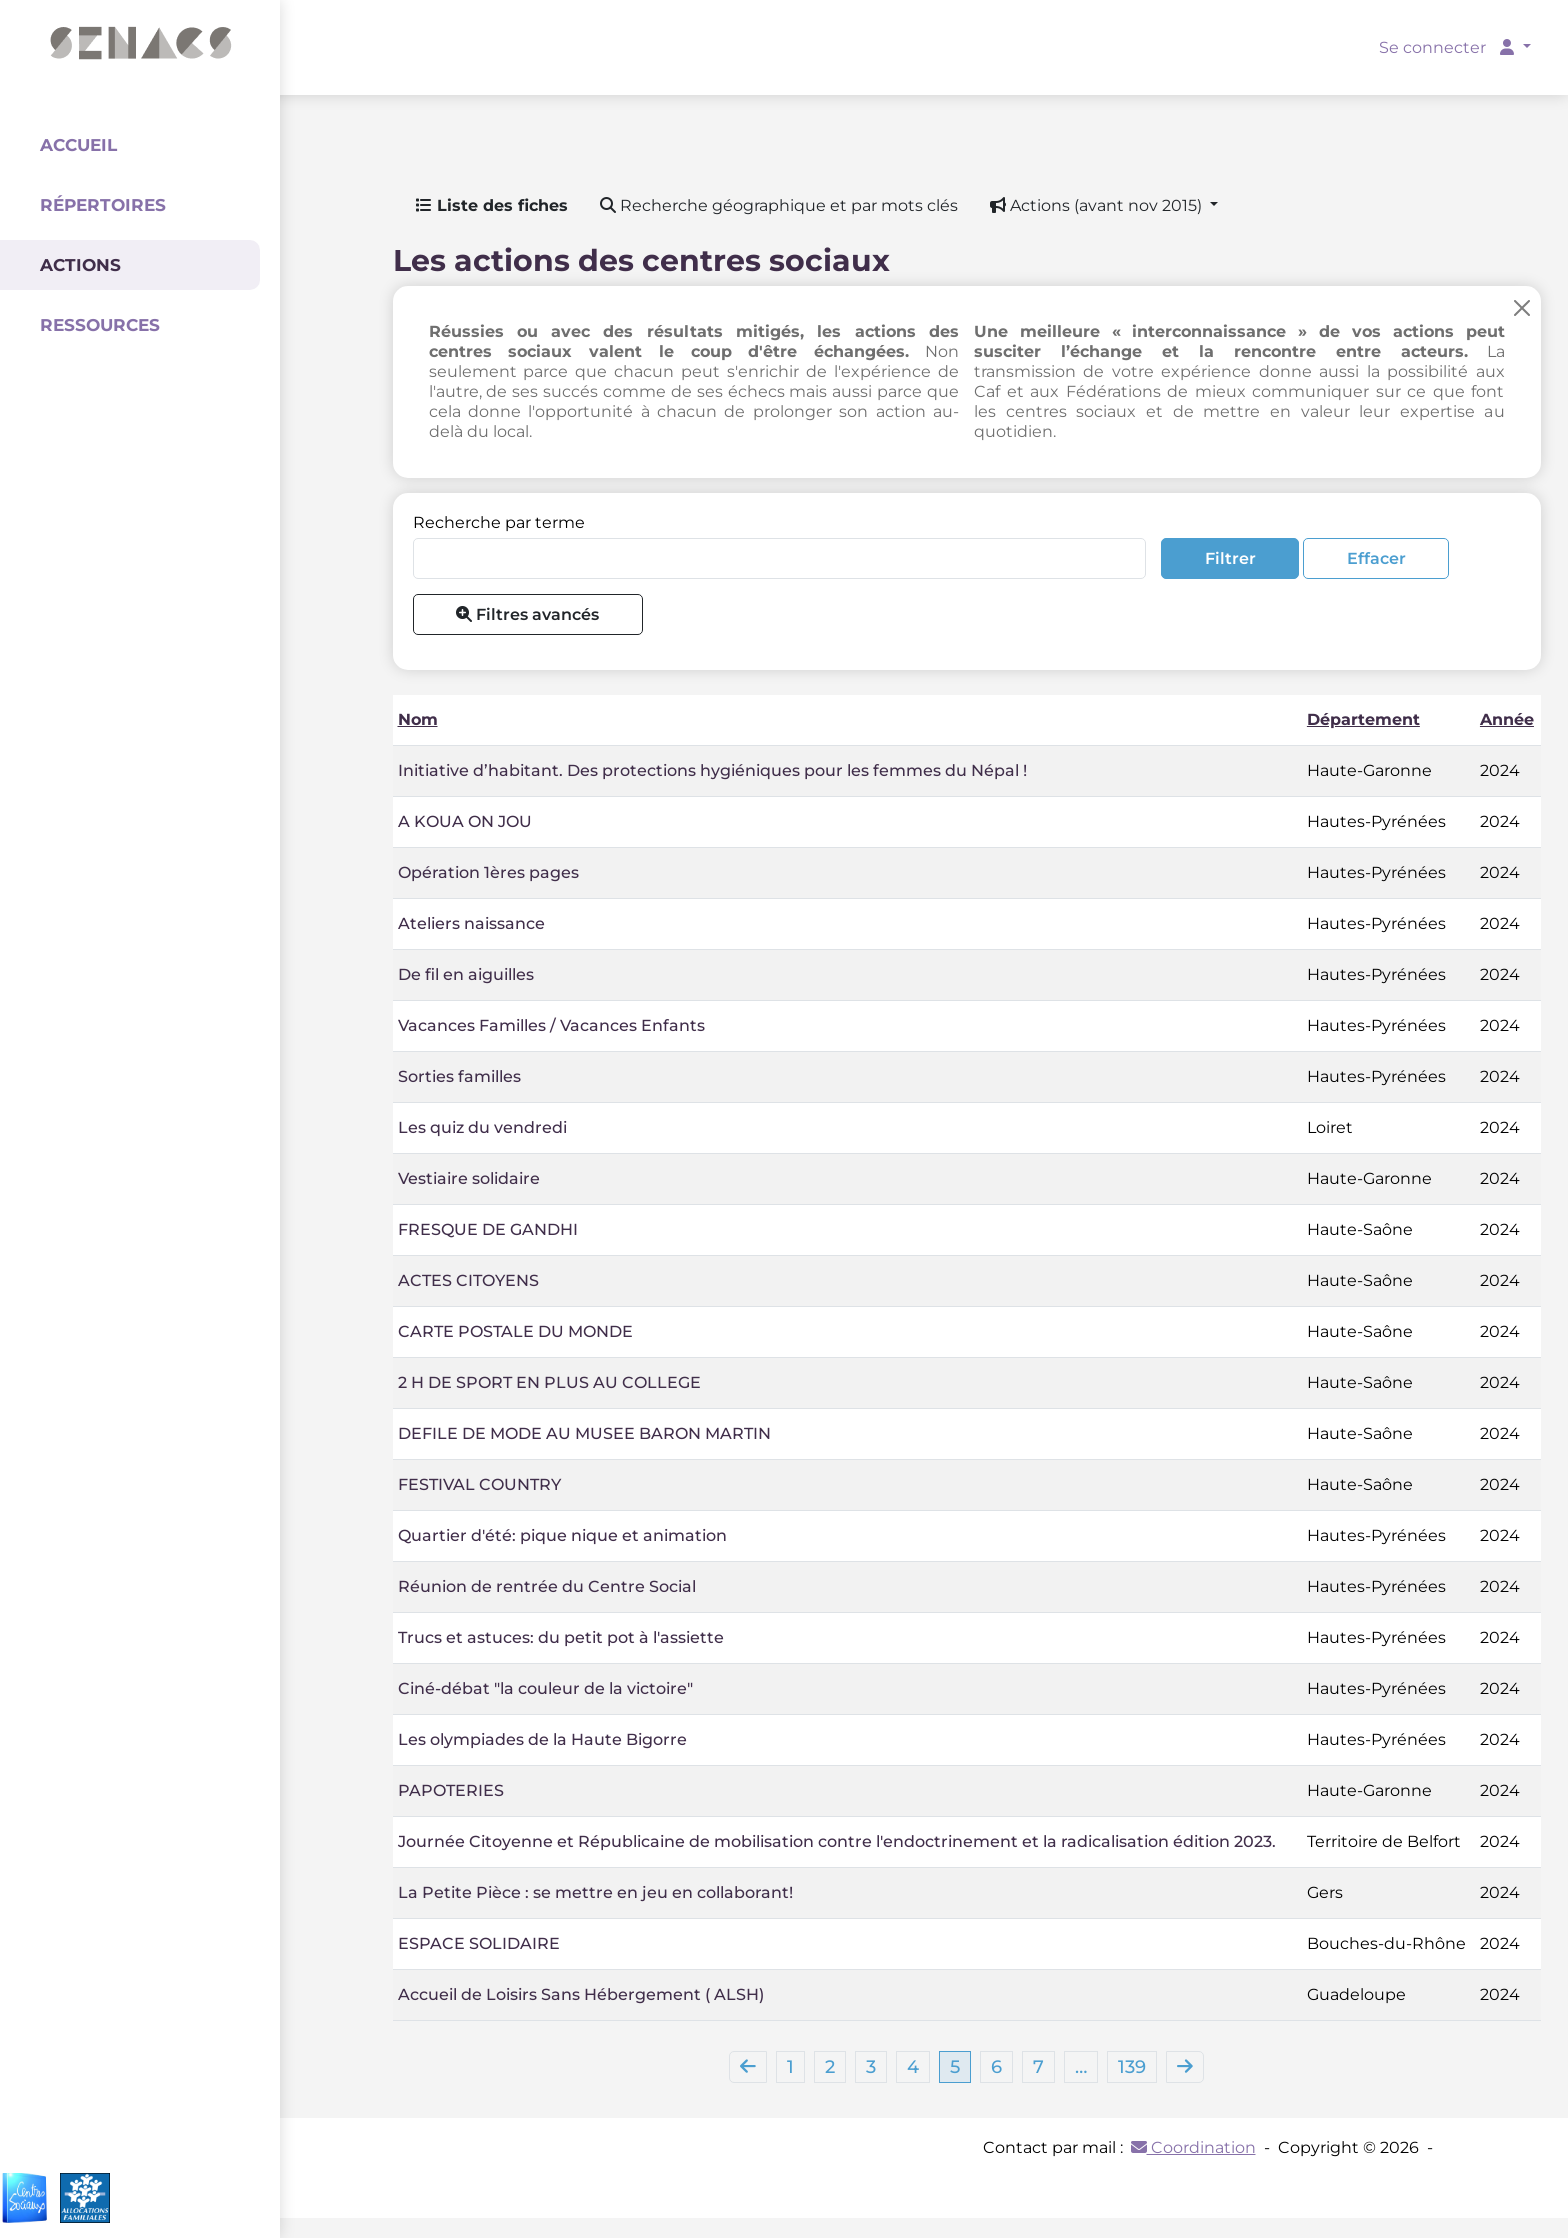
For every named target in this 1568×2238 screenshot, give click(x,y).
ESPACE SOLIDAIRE (479, 1943)
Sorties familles (459, 1076)
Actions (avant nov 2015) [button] (1098, 205)
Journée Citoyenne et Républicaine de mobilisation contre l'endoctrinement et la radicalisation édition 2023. (837, 1841)
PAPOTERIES (451, 1790)
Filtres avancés (527, 614)
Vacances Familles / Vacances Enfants (551, 1025)
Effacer (1376, 558)
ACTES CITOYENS (468, 1280)
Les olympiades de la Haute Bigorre (542, 1739)
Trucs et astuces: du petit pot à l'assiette (561, 1637)
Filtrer (1230, 558)
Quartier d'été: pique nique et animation (562, 1535)
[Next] (1185, 2067)
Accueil (78, 145)
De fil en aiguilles (466, 974)
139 (1132, 2067)
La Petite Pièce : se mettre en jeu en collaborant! (595, 1892)
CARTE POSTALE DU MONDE (515, 1331)
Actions (80, 265)
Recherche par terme (499, 522)
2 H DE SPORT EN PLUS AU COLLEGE (549, 1382)
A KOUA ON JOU (465, 821)
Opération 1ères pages (488, 872)
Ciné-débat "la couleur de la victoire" (545, 1688)
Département (1363, 719)
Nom (418, 719)
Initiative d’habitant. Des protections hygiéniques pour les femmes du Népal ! (712, 770)
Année (1507, 719)
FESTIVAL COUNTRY (479, 1484)
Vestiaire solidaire (469, 1178)
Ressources (100, 325)
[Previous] (748, 2067)
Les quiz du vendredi (482, 1127)
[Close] (1522, 307)
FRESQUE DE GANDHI (488, 1229)
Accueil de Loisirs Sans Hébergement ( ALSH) (581, 1994)
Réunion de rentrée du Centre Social (547, 1586)
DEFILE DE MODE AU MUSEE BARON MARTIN (584, 1433)
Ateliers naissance (471, 923)
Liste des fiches (492, 205)
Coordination (1193, 2147)
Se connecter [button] (1448, 47)
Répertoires (103, 205)
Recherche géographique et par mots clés (779, 205)
